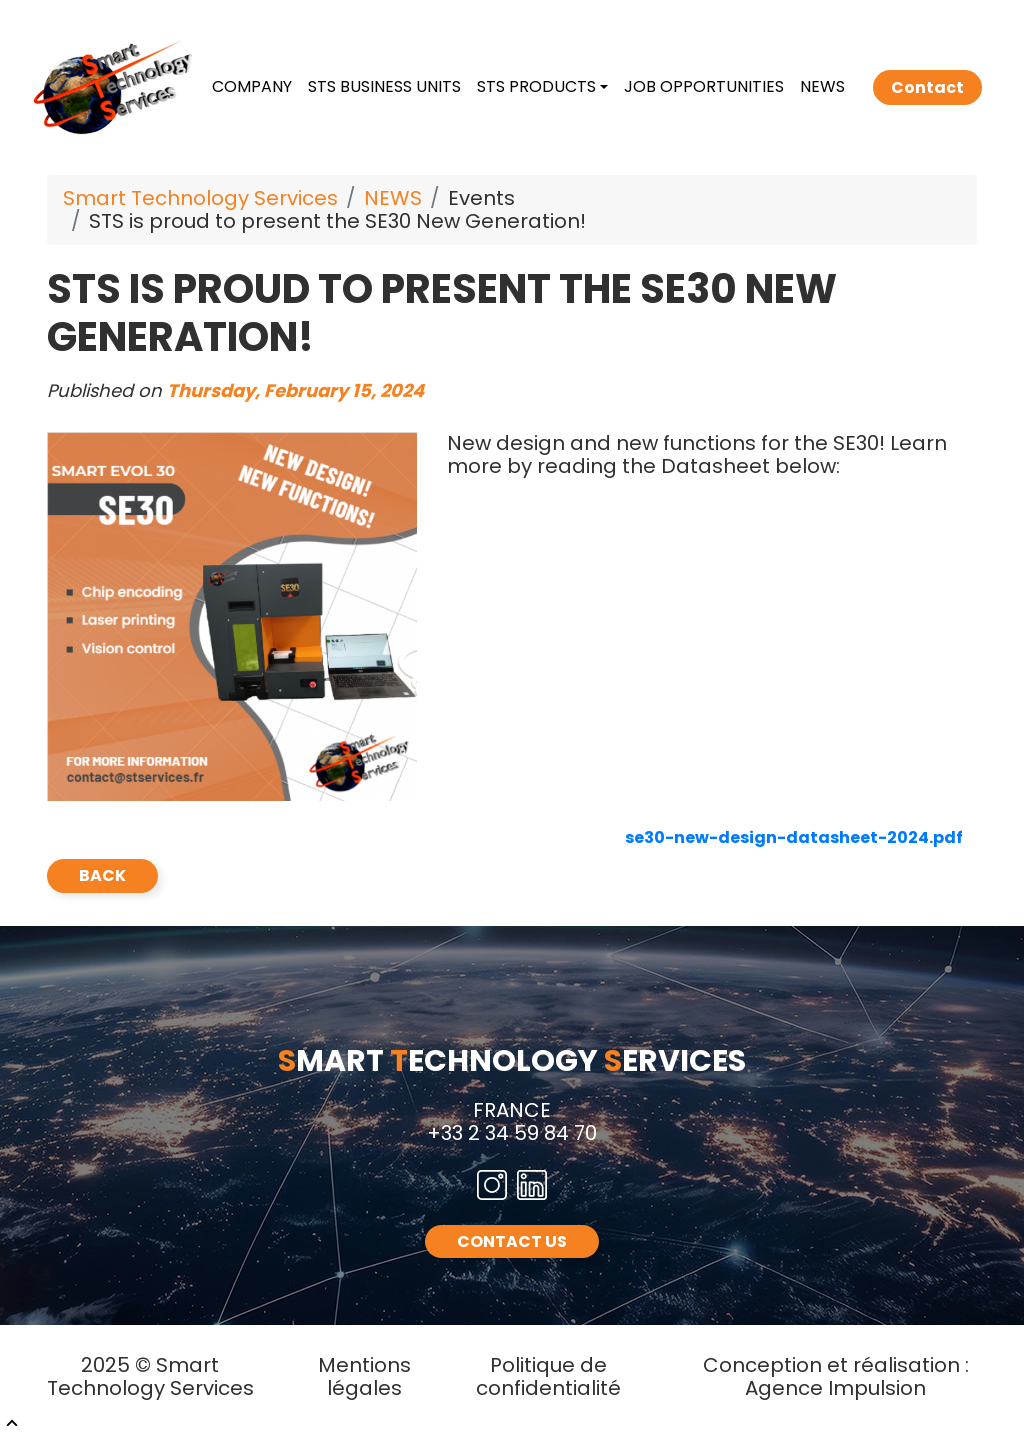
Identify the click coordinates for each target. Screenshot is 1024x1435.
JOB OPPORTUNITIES (704, 86)
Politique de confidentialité (548, 1376)
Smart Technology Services (200, 198)
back (102, 875)
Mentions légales (364, 1376)
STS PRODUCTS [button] (536, 86)
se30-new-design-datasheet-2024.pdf (794, 837)
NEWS (822, 86)
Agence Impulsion (835, 1388)
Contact (927, 87)
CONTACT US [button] (512, 1241)
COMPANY (252, 86)
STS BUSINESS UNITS (384, 86)
